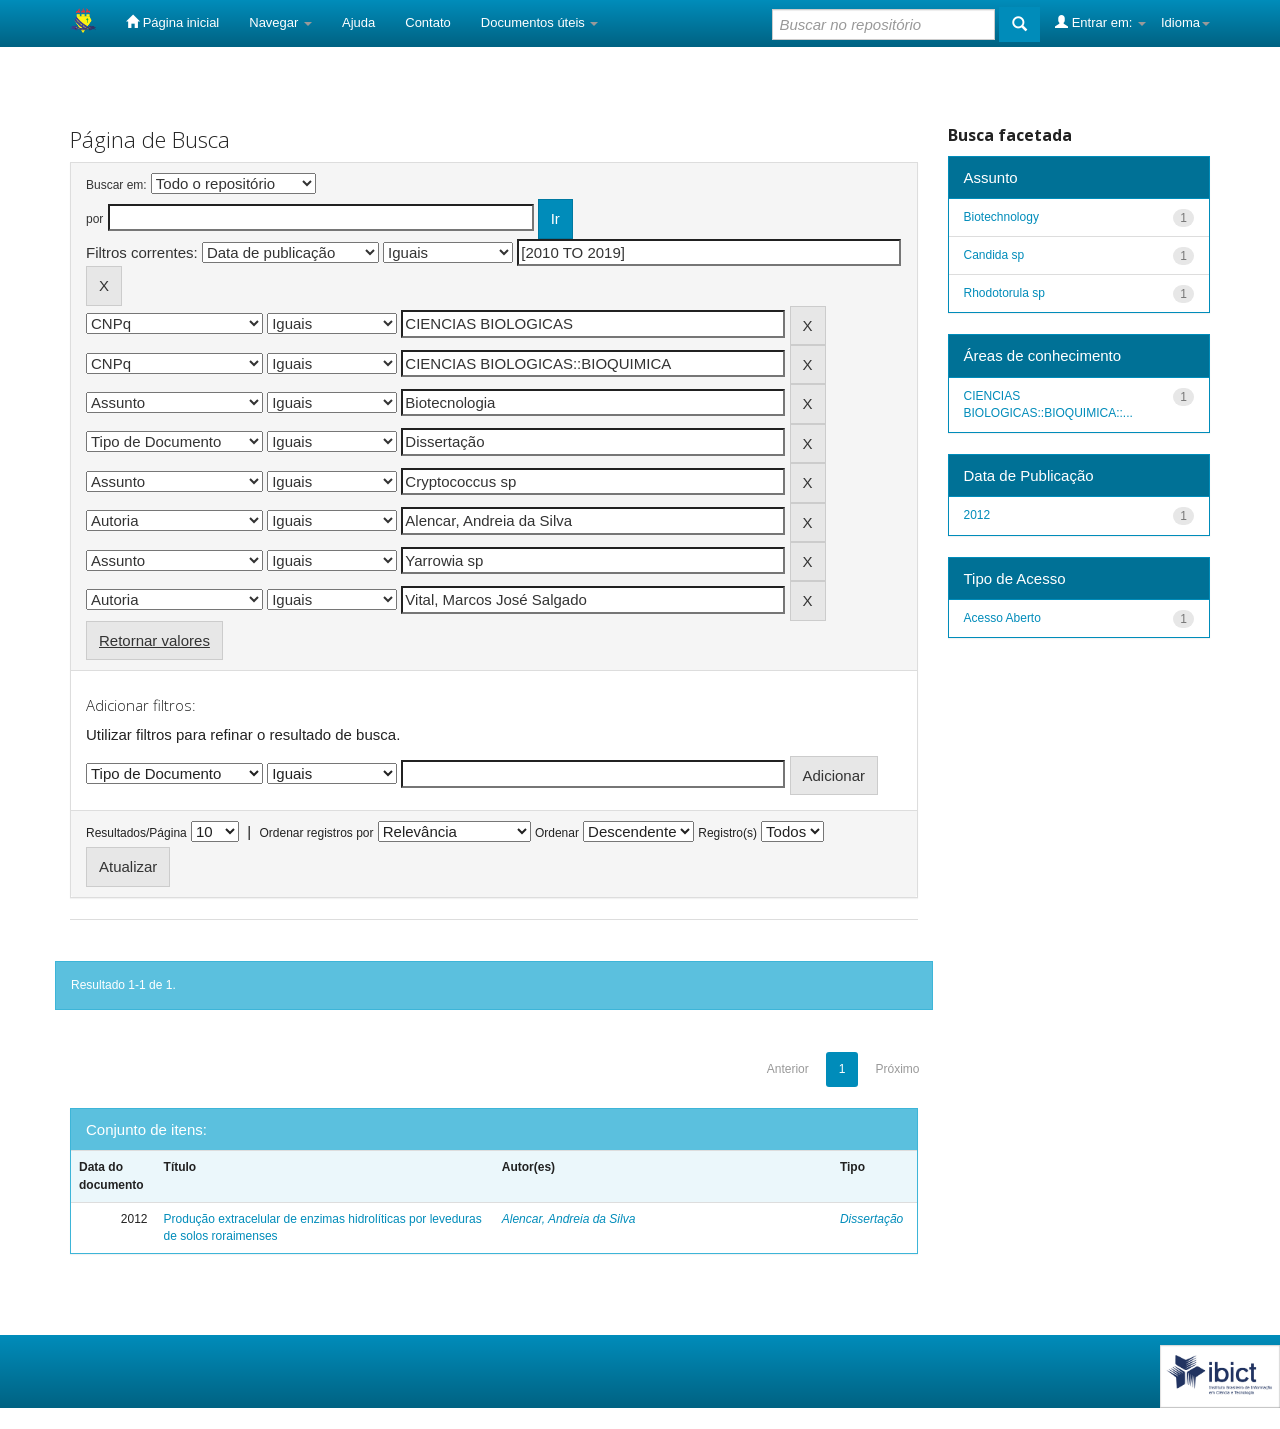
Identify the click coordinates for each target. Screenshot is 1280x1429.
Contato (428, 22)
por (94, 219)
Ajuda (358, 22)
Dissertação (871, 1219)
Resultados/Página (136, 833)
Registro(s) (727, 833)
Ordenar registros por (316, 833)
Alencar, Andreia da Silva (569, 1219)
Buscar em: (116, 185)
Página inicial (172, 22)
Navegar (280, 22)
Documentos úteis (540, 22)
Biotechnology (1001, 217)
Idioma (1185, 22)
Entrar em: (1100, 22)
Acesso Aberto (1002, 618)
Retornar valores (154, 640)
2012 (977, 515)
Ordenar (557, 833)
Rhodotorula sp (1004, 293)
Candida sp (994, 255)
